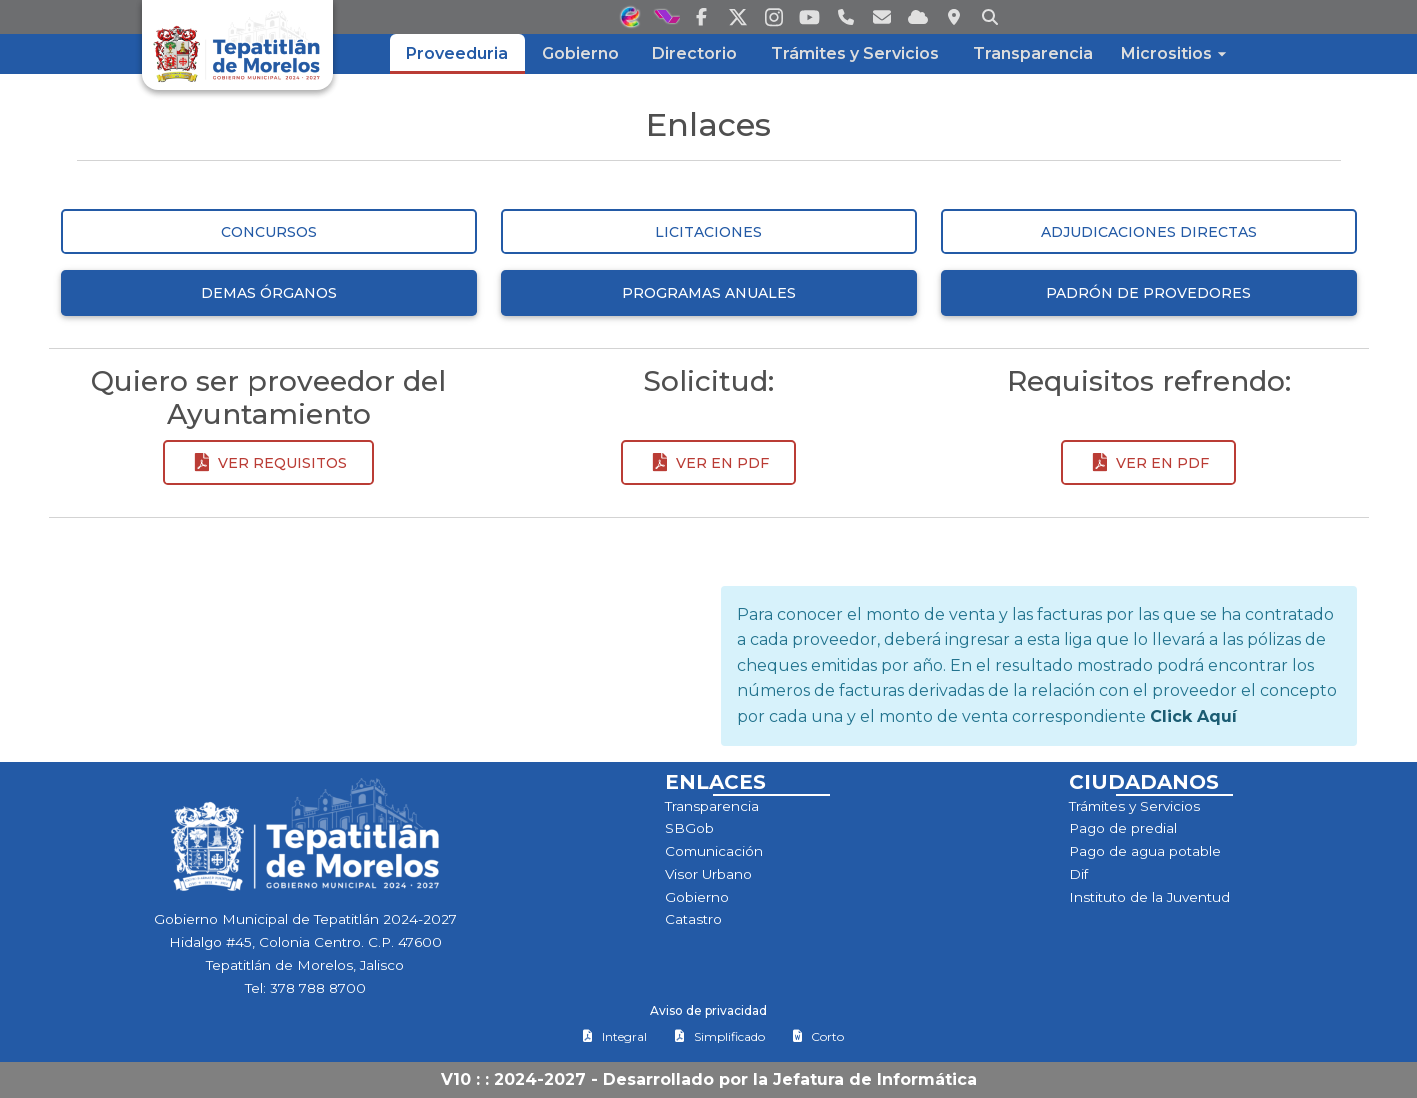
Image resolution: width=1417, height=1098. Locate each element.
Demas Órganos (269, 293)
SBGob (689, 828)
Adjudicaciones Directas (1149, 232)
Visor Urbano (708, 874)
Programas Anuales (709, 293)
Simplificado (719, 1036)
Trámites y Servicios (1134, 806)
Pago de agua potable (1145, 851)
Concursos (269, 232)
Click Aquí (1193, 716)
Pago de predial (1123, 828)
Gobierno (697, 897)
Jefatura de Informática (875, 1079)
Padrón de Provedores (1148, 293)
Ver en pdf (708, 463)
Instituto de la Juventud (1149, 897)
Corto (818, 1036)
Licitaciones (708, 232)
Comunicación (714, 851)
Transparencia (712, 806)
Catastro (693, 919)
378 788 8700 (318, 988)
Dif (1078, 874)
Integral (614, 1036)
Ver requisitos (268, 463)
